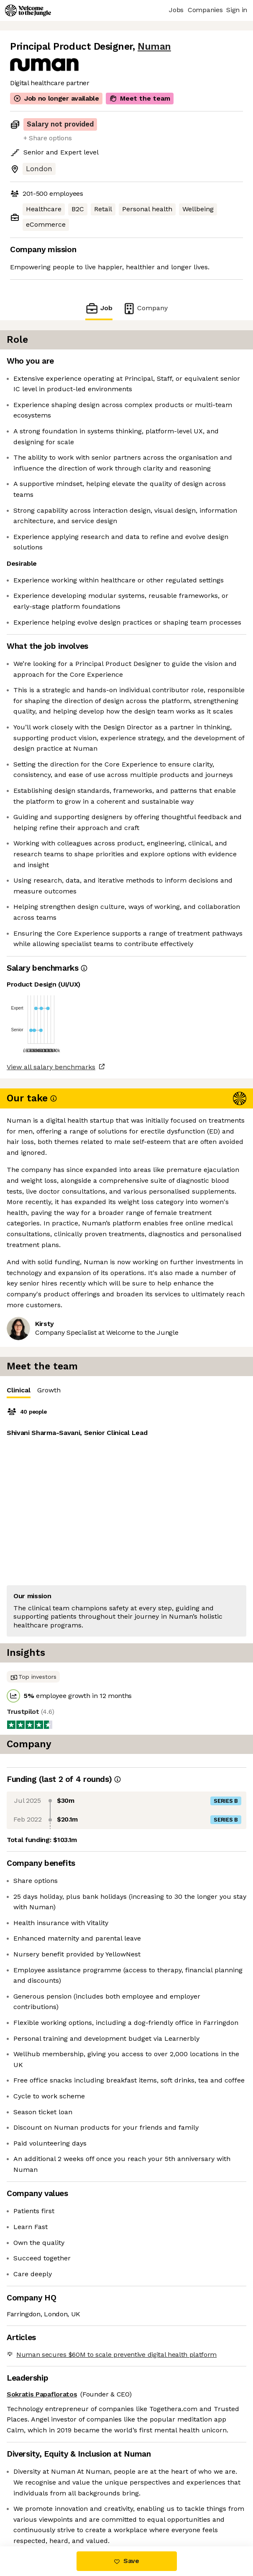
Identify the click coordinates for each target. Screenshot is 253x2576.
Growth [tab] (49, 1390)
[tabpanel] (126, 1521)
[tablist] (126, 1390)
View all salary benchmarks (51, 1067)
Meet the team (139, 98)
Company (145, 308)
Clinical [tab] (19, 1392)
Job (98, 308)
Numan (154, 46)
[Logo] (28, 10)
